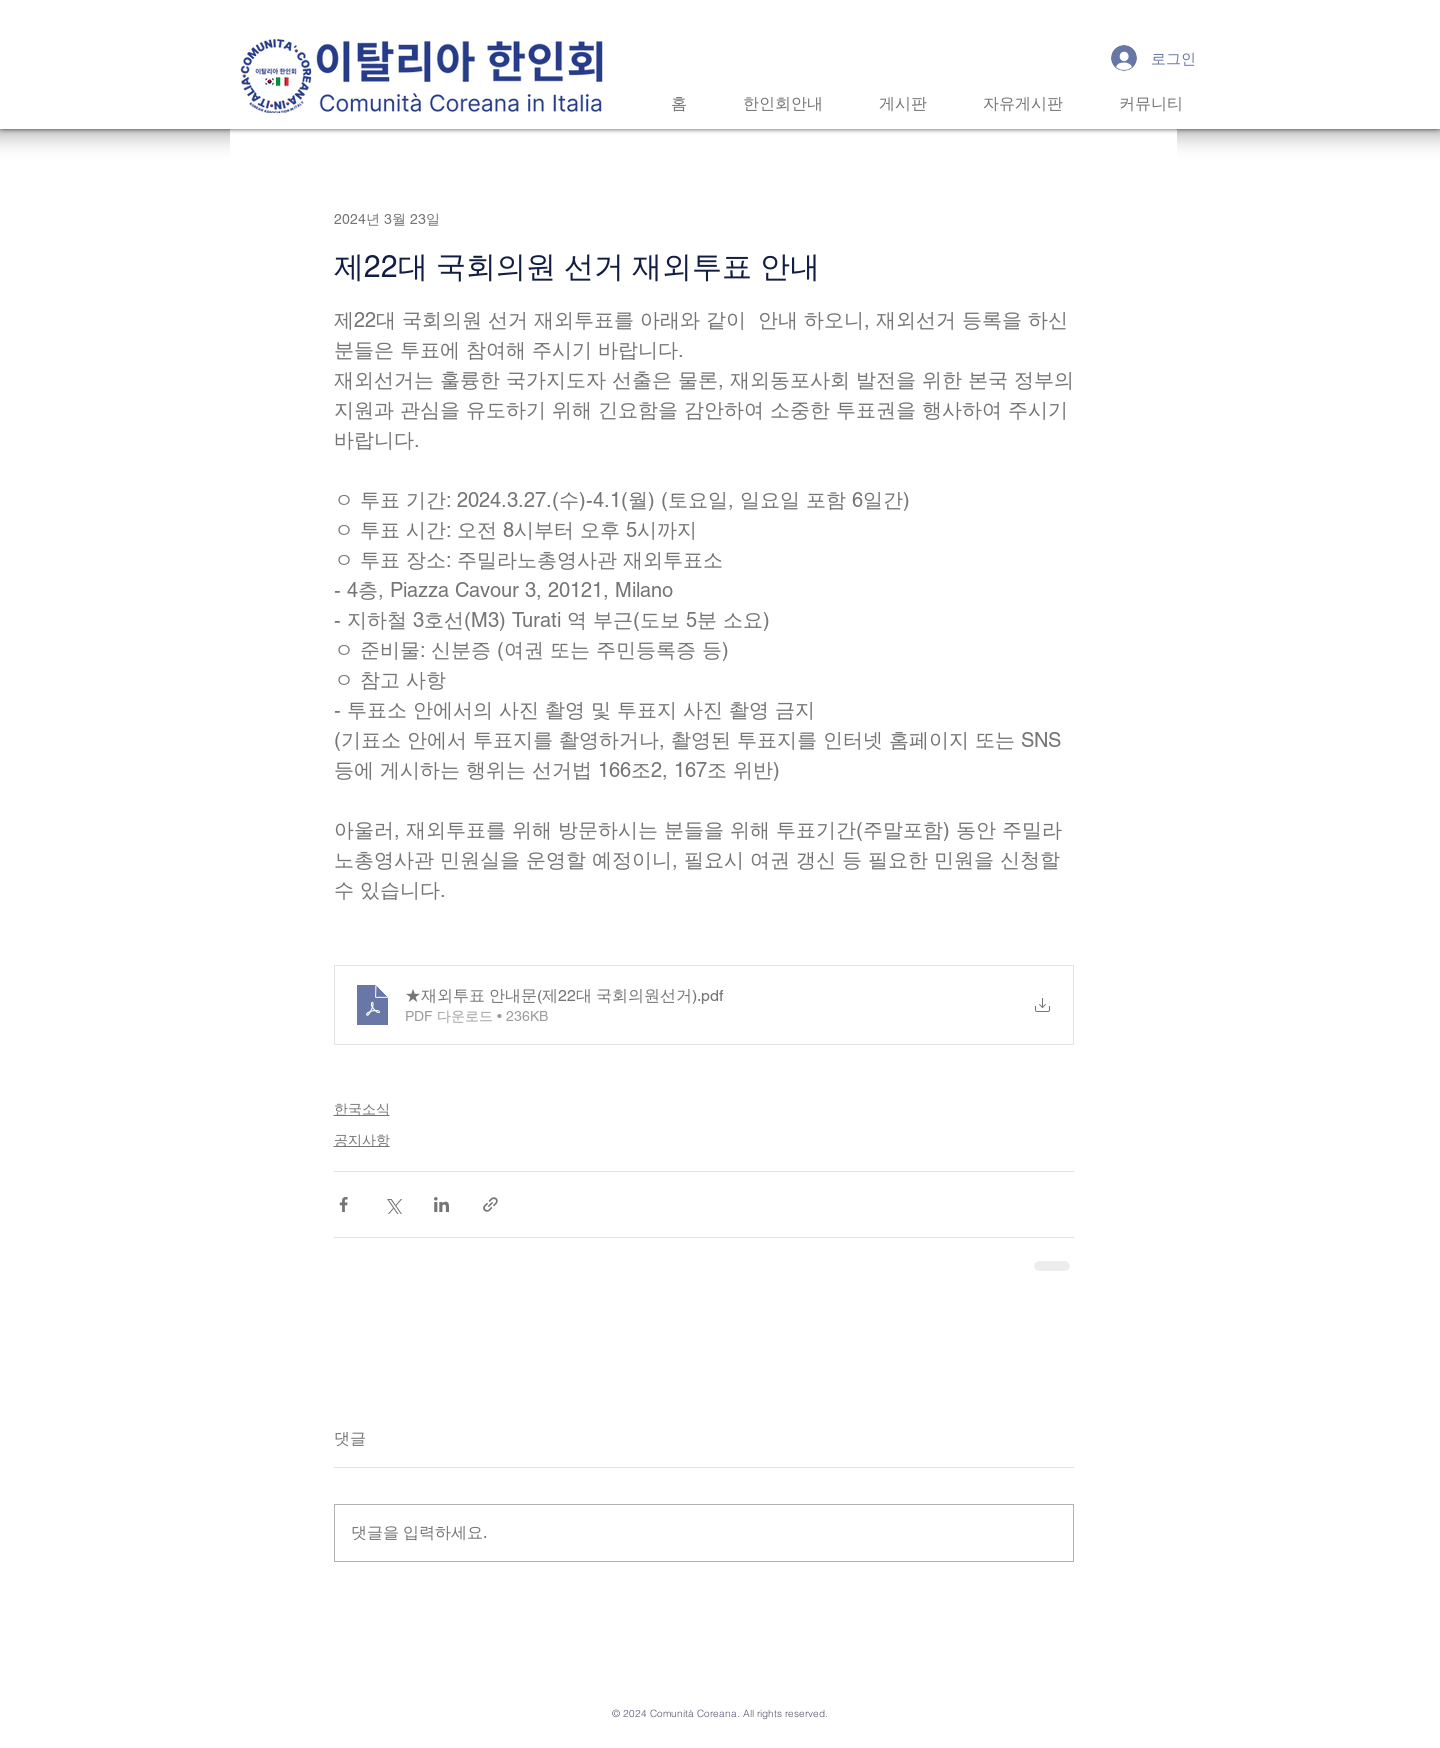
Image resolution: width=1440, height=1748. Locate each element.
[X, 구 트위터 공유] (392, 1204)
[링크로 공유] (490, 1204)
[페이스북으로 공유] (343, 1204)
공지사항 (362, 1140)
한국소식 (362, 1109)
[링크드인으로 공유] (441, 1204)
